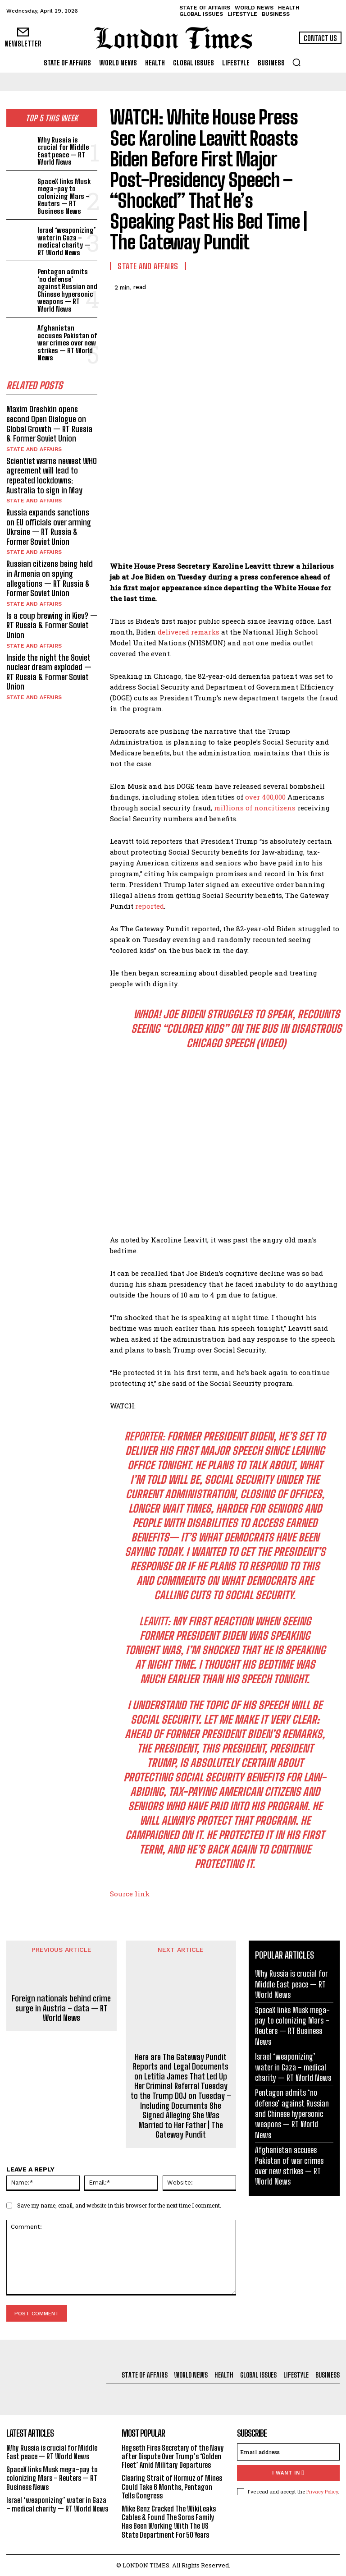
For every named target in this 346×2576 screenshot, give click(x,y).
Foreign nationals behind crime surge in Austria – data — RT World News (61, 2008)
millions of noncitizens (255, 807)
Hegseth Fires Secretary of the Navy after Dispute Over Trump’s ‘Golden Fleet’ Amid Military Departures (173, 2456)
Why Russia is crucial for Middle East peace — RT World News (63, 151)
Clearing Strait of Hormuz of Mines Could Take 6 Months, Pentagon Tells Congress (172, 2486)
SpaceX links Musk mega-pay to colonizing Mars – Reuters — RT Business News (64, 196)
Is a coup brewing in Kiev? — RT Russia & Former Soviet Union (51, 625)
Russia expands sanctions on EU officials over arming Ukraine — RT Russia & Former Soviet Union (48, 527)
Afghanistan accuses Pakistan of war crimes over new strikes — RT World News (67, 343)
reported (149, 906)
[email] (288, 2452)
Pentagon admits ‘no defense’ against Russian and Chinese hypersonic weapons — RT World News (67, 290)
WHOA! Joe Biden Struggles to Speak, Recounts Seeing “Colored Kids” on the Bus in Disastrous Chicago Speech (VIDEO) (236, 1028)
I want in (288, 2473)
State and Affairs (34, 449)
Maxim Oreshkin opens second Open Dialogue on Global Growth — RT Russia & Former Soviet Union (49, 423)
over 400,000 (265, 796)
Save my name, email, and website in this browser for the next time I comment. (119, 2205)
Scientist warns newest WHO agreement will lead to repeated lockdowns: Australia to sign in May (51, 475)
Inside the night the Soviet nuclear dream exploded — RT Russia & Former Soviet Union (48, 672)
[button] (296, 62)
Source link (130, 1893)
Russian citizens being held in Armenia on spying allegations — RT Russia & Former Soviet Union (49, 578)
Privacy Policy (322, 2491)
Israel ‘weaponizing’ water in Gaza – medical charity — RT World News (66, 241)
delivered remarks (188, 631)
